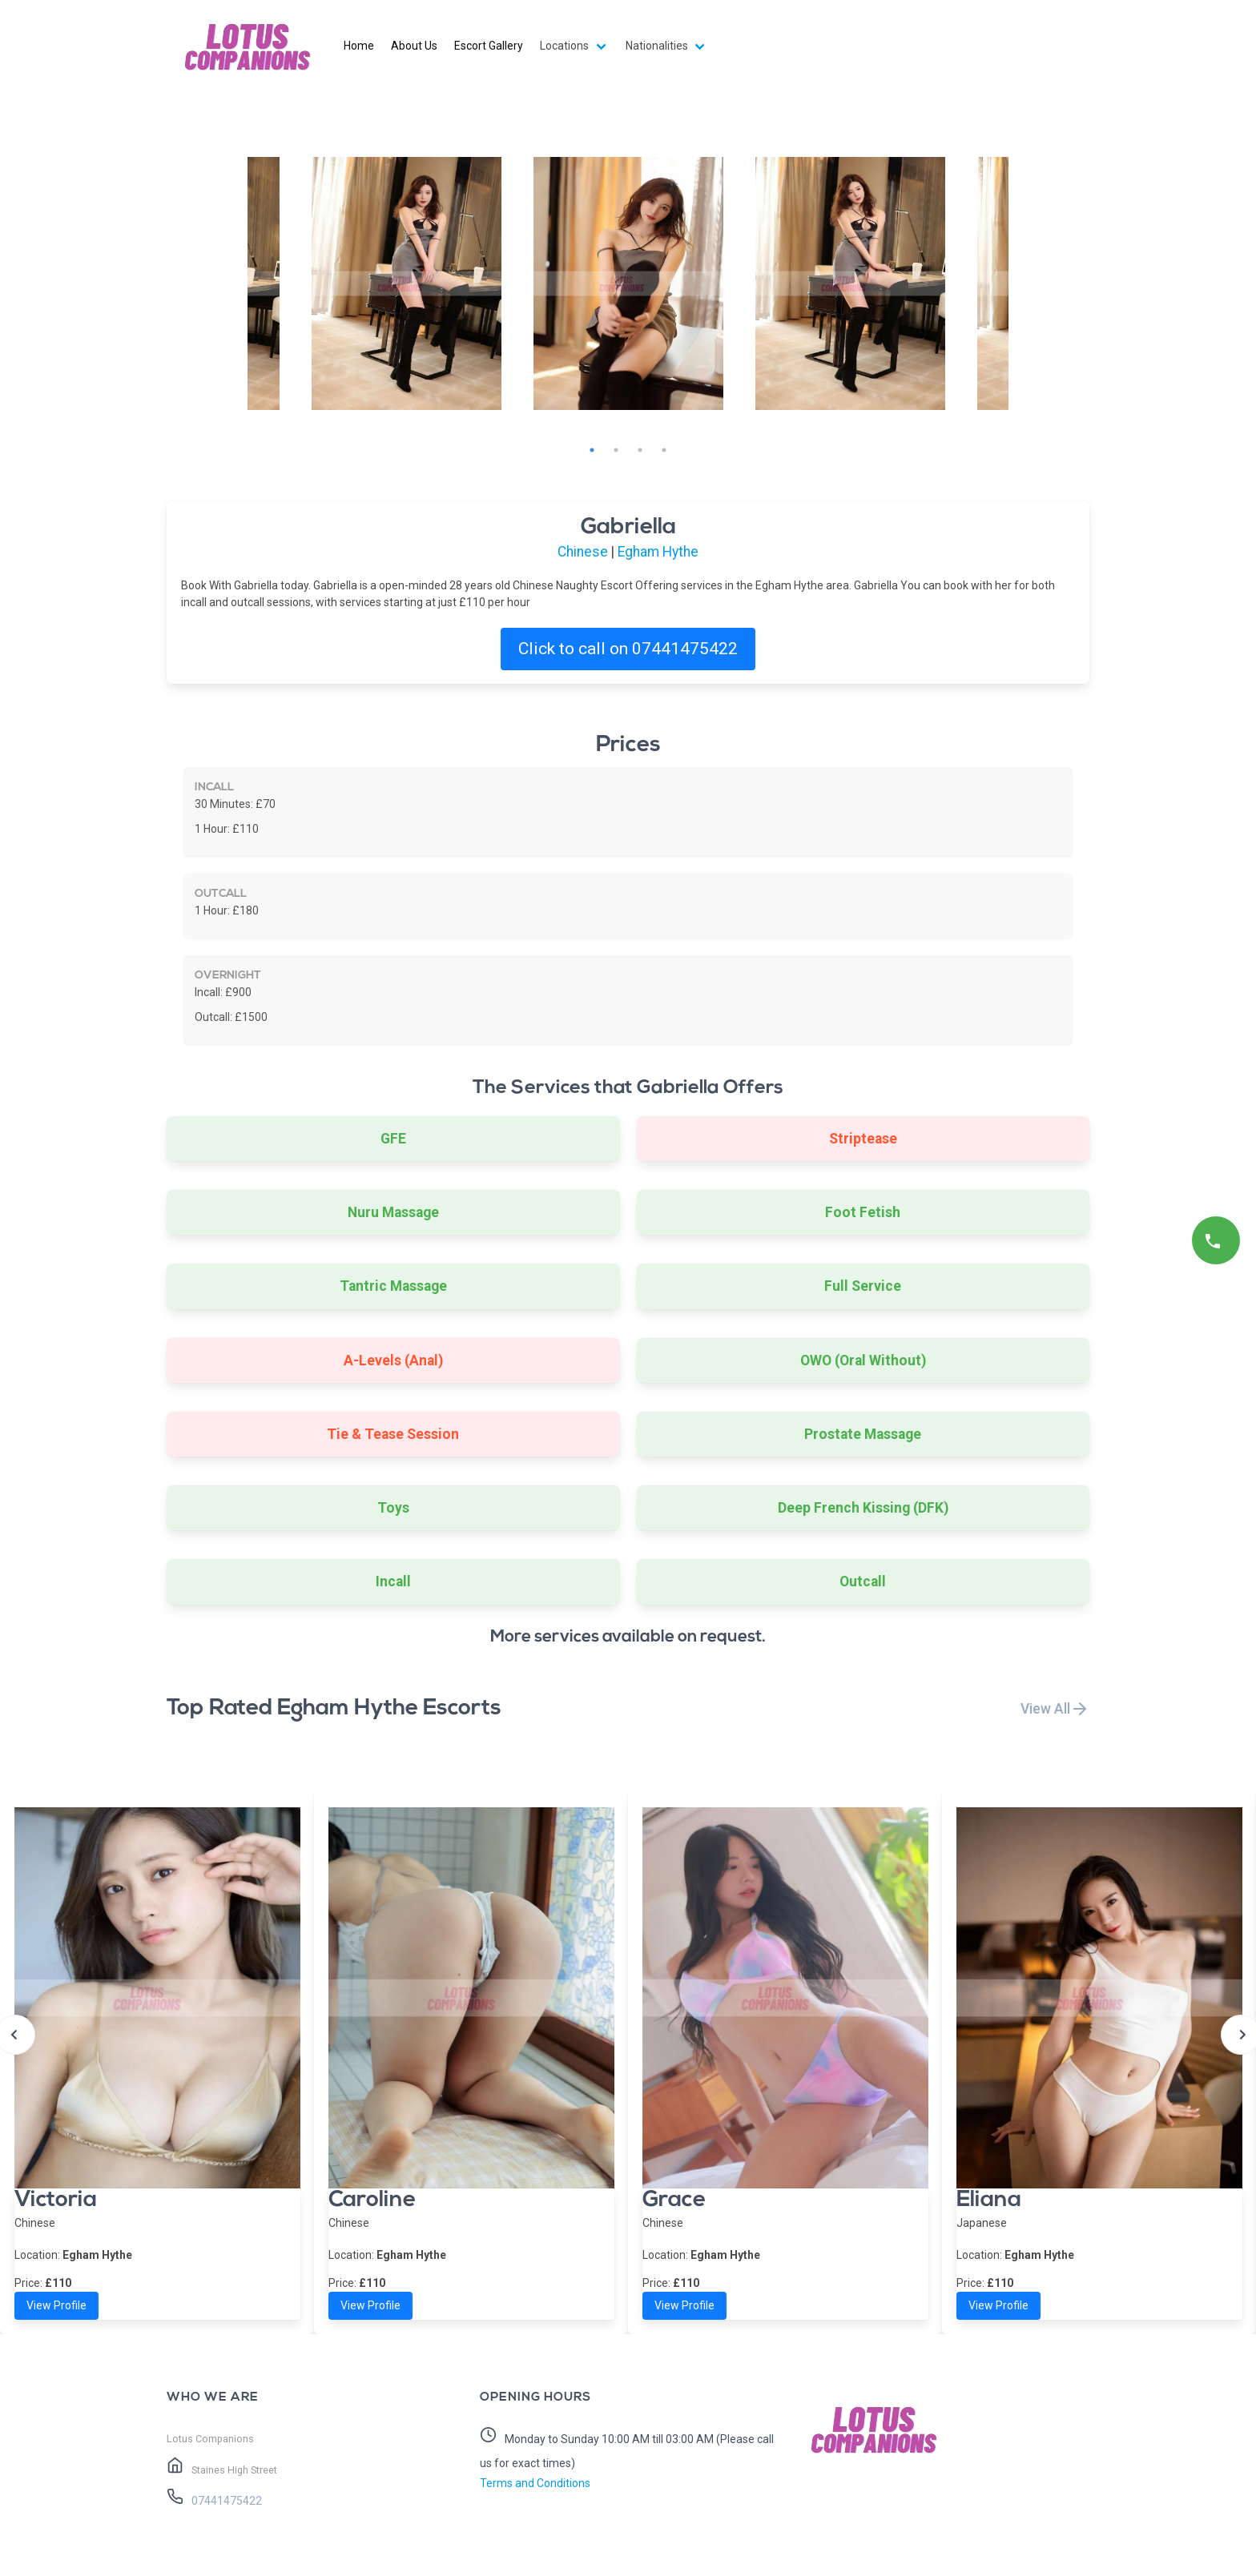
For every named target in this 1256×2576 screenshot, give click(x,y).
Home (359, 45)
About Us (414, 45)
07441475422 (225, 2500)
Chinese (583, 552)
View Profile (56, 2305)
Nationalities (657, 45)
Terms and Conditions (535, 2483)
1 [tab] (592, 450)
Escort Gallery (488, 45)
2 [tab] (616, 450)
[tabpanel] (628, 283)
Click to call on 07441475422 (628, 648)
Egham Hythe (658, 552)
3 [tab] (640, 450)
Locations (564, 45)
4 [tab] (664, 450)
